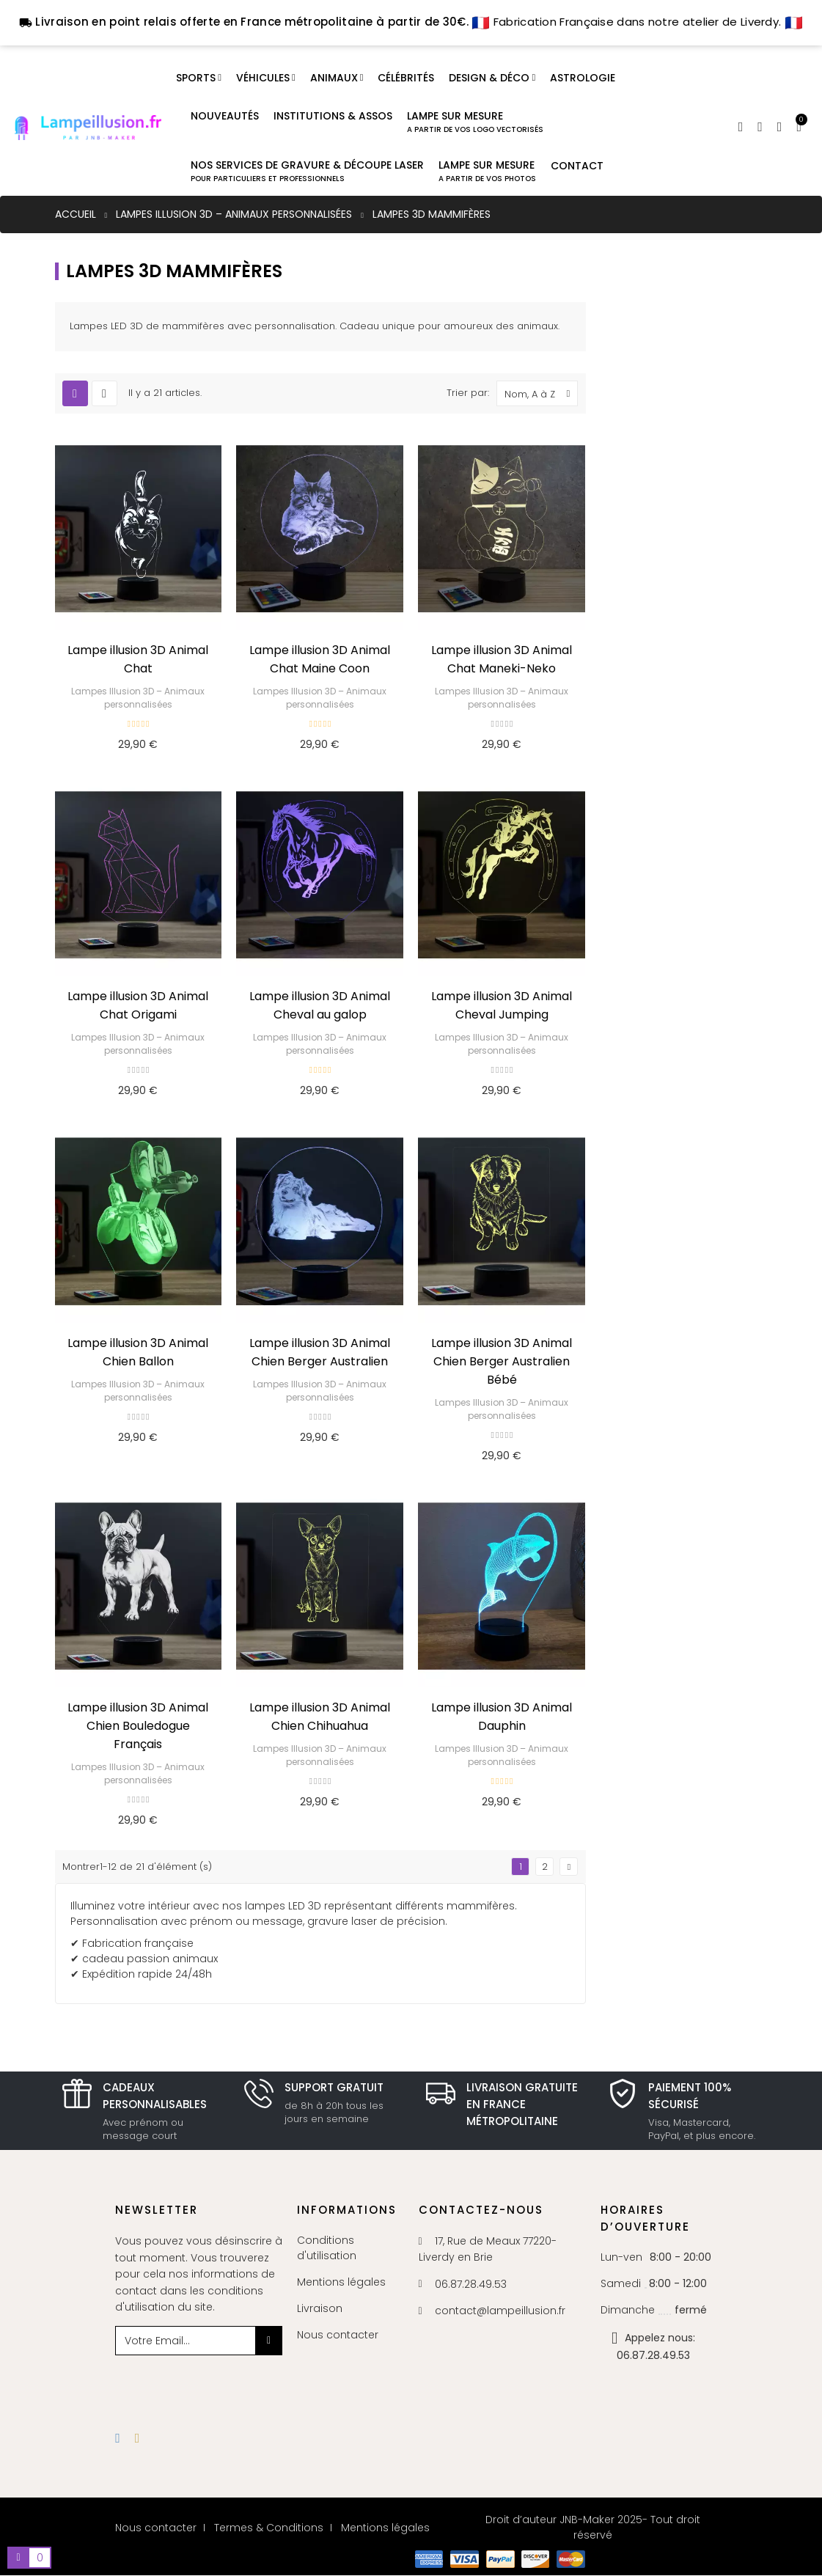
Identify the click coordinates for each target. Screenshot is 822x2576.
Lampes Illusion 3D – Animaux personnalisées (138, 698)
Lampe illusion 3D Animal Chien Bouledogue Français (137, 1726)
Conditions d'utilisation (326, 2248)
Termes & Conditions (268, 2527)
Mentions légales (341, 2282)
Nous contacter (337, 2334)
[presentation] (233, 2383)
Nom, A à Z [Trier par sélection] (540, 393)
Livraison (319, 2308)
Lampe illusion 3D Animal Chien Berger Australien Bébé (501, 1361)
